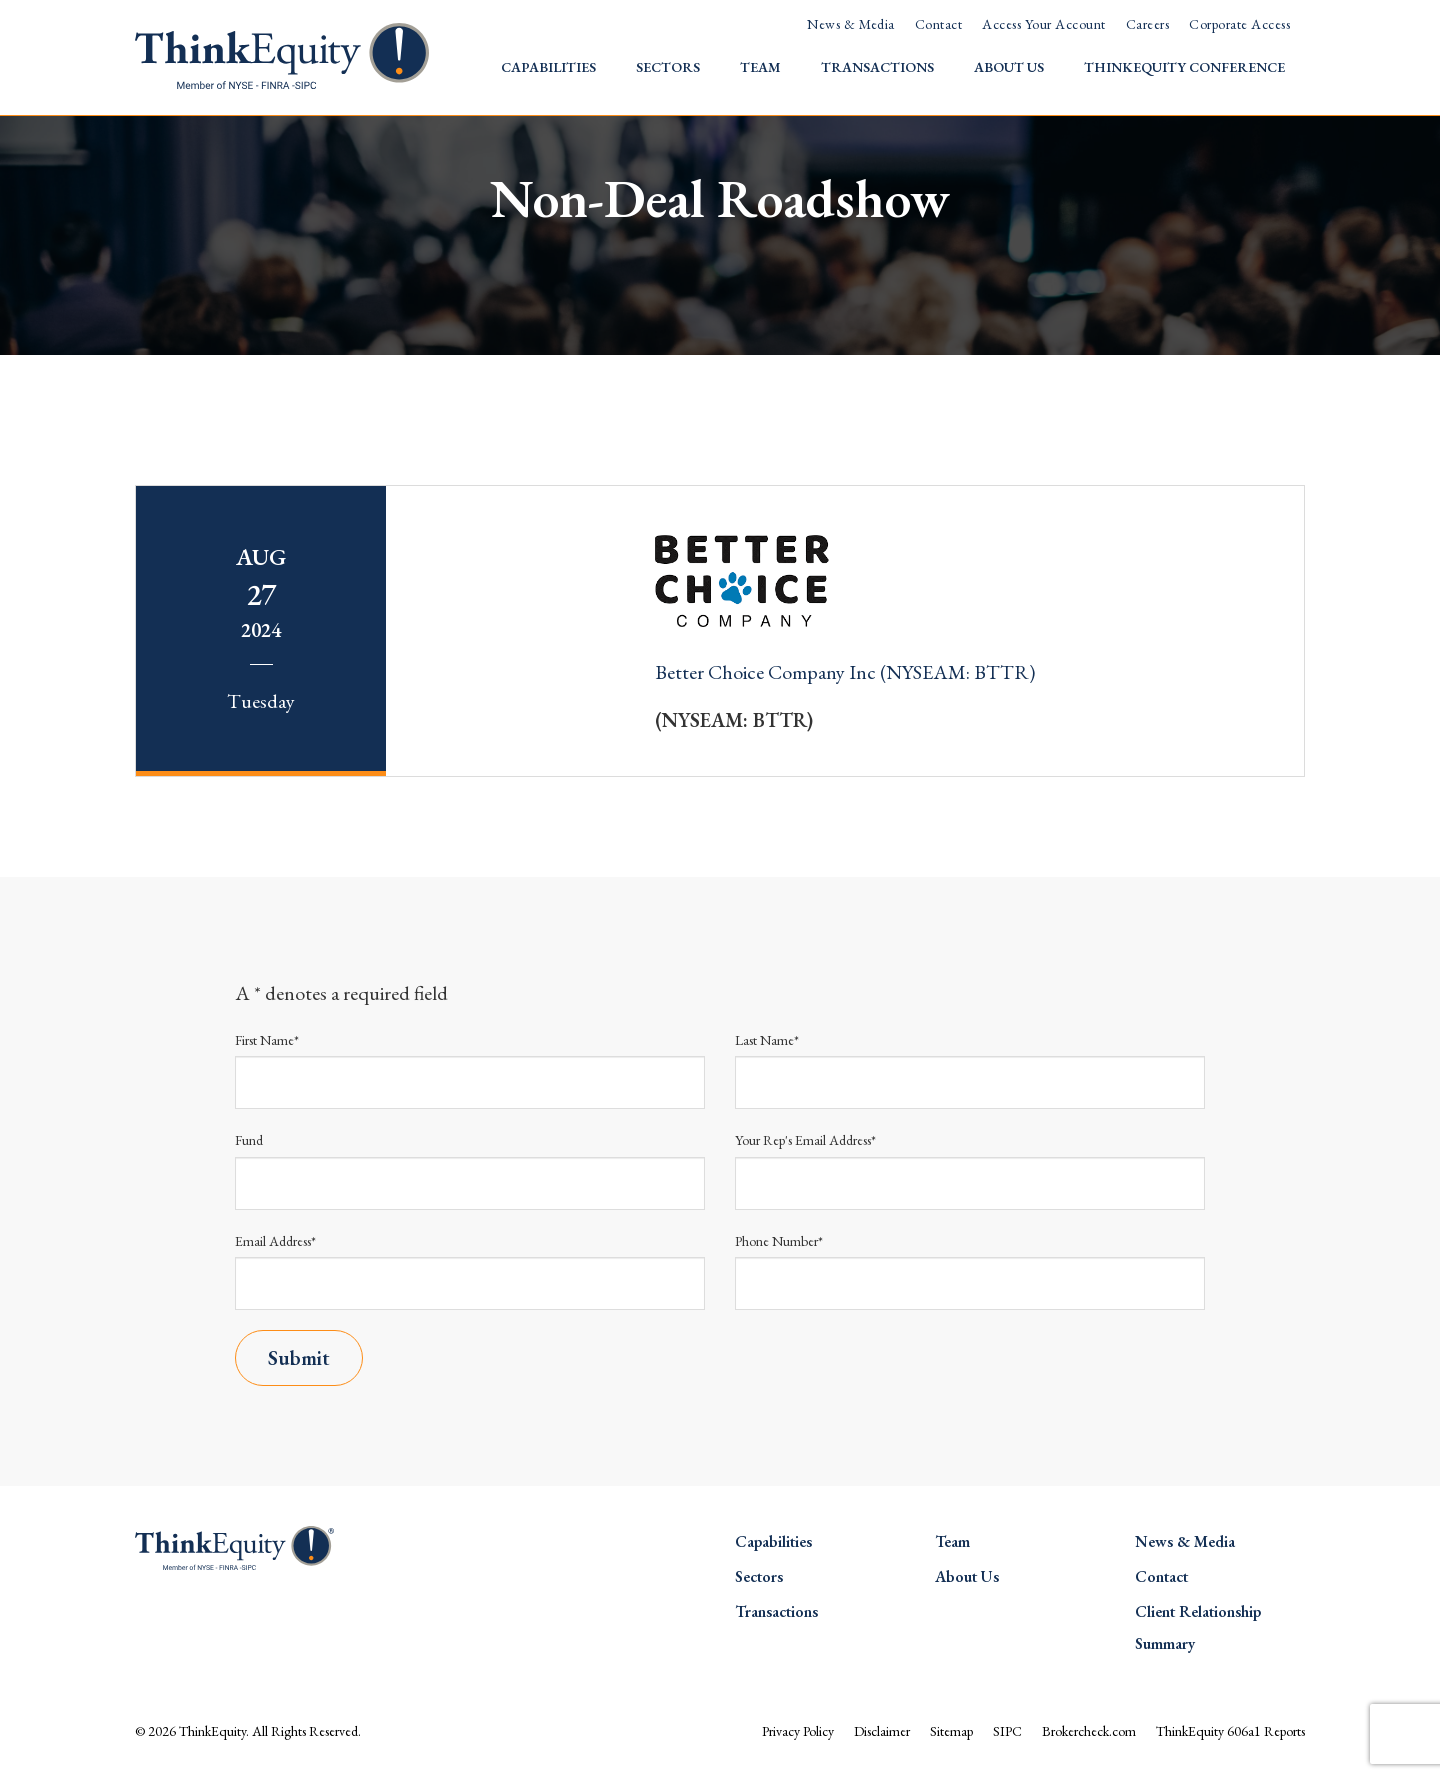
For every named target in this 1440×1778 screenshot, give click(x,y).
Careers (1147, 24)
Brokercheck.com (1089, 1731)
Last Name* (767, 1040)
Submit (299, 1358)
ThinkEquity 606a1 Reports (1230, 1731)
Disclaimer (882, 1731)
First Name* (267, 1040)
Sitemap (951, 1731)
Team (760, 67)
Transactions (877, 67)
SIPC (1007, 1731)
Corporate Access (1239, 24)
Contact (938, 24)
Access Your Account (1043, 24)
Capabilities (548, 67)
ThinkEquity (212, 1731)
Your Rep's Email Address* (805, 1140)
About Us (1009, 67)
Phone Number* (779, 1241)
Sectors (668, 67)
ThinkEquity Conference (1184, 67)
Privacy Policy (798, 1731)
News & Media (851, 24)
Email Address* (275, 1241)
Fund (249, 1140)
